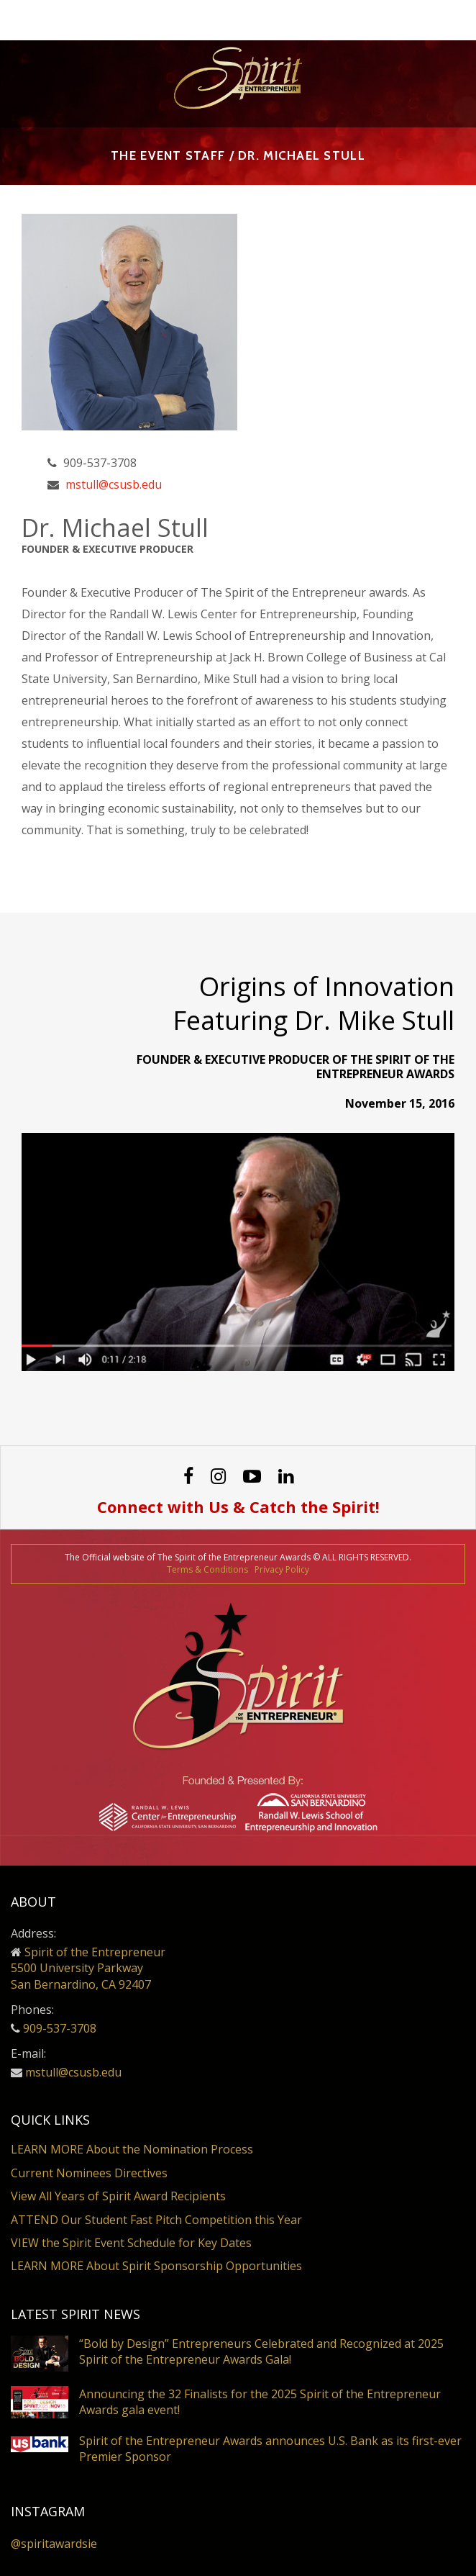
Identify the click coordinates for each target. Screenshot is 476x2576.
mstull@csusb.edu (113, 484)
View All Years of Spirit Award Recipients (118, 2196)
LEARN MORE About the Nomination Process (132, 2149)
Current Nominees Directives (89, 2173)
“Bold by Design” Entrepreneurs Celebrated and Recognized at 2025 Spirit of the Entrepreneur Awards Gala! (261, 2351)
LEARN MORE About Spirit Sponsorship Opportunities (156, 2266)
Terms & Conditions (207, 1569)
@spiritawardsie (54, 2544)
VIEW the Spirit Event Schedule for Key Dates (131, 2243)
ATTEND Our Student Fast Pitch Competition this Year (156, 2220)
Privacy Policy (282, 1569)
